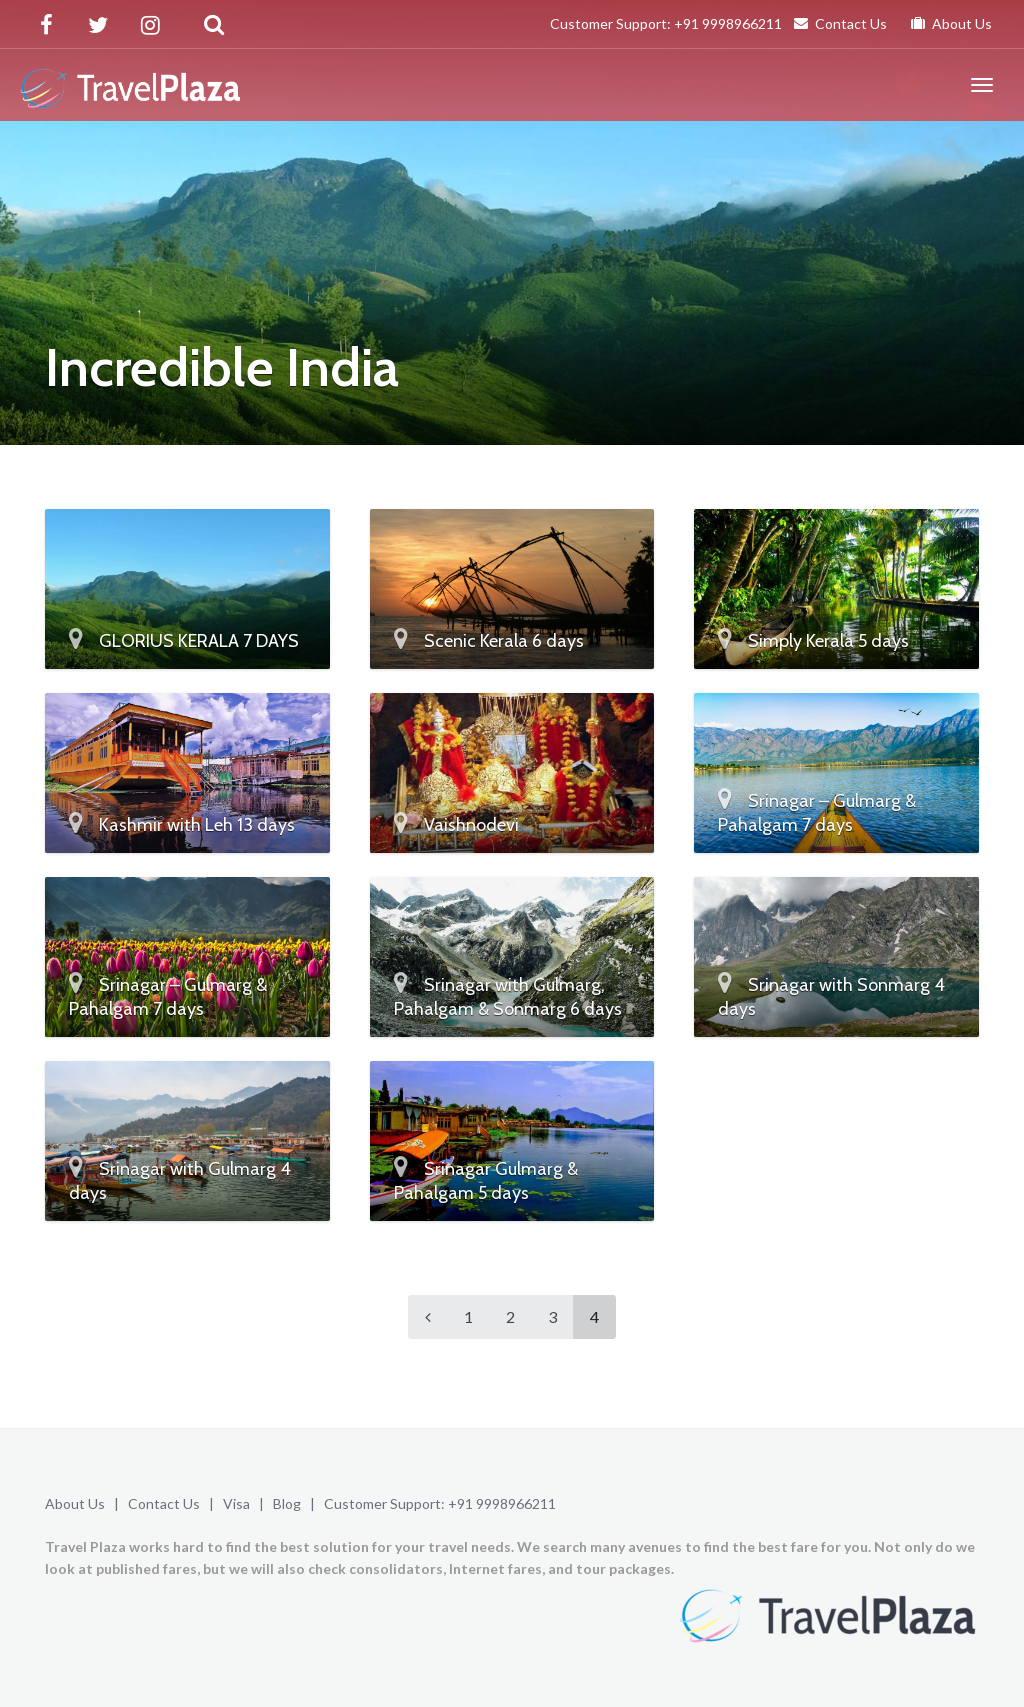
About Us (951, 23)
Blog (287, 1503)
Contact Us (840, 23)
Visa (236, 1503)
